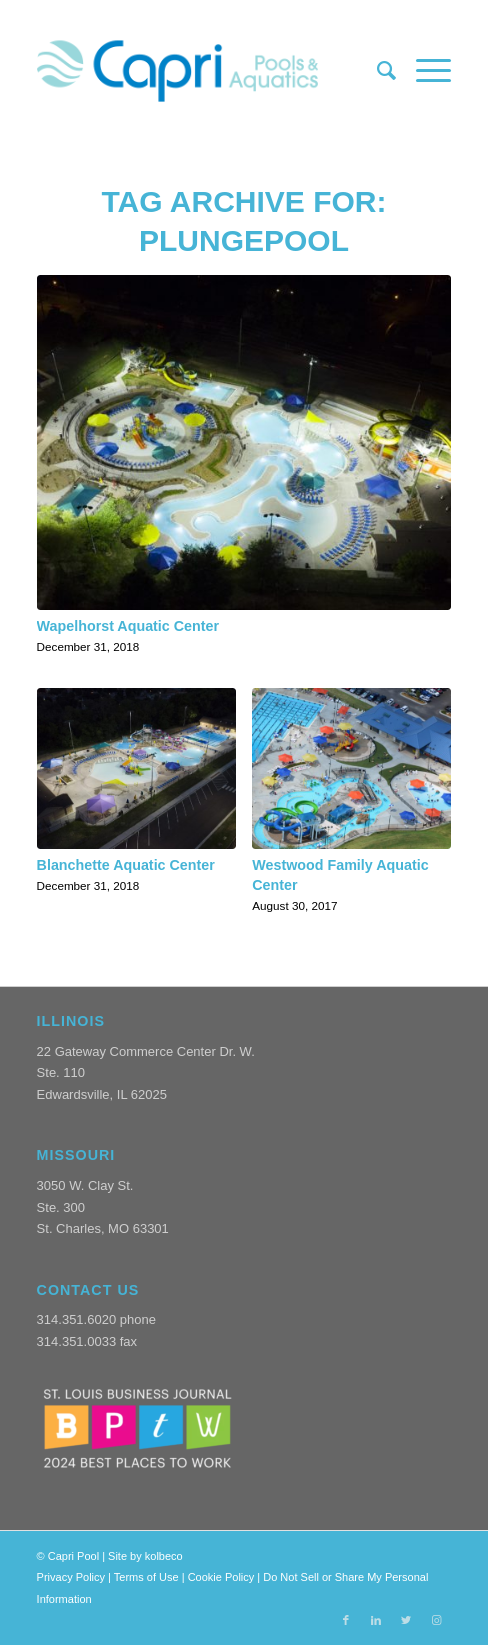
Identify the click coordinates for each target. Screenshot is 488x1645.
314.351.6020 (77, 1319)
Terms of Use (146, 1577)
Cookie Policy (221, 1577)
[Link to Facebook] (346, 1620)
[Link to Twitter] (406, 1620)
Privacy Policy (71, 1577)
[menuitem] (376, 71)
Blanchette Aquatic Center (126, 865)
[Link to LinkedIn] (376, 1620)
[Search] (376, 71)
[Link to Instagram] (436, 1620)
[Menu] (423, 71)
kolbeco (164, 1556)
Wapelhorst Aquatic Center (128, 626)
